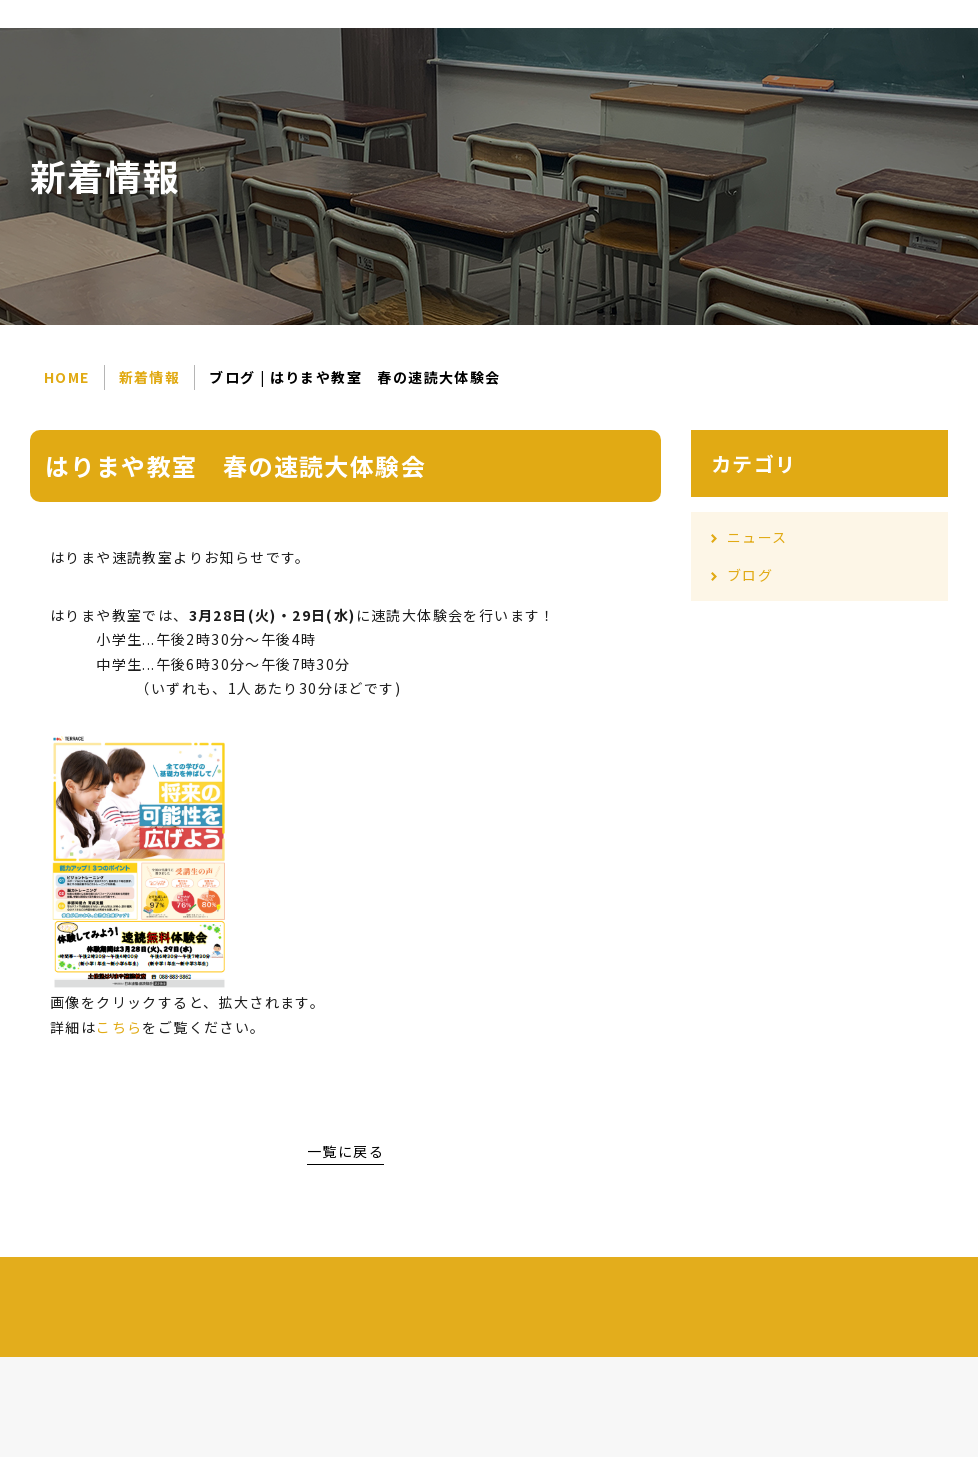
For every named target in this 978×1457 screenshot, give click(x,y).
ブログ (750, 575)
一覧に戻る (345, 1151)
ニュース (757, 537)
